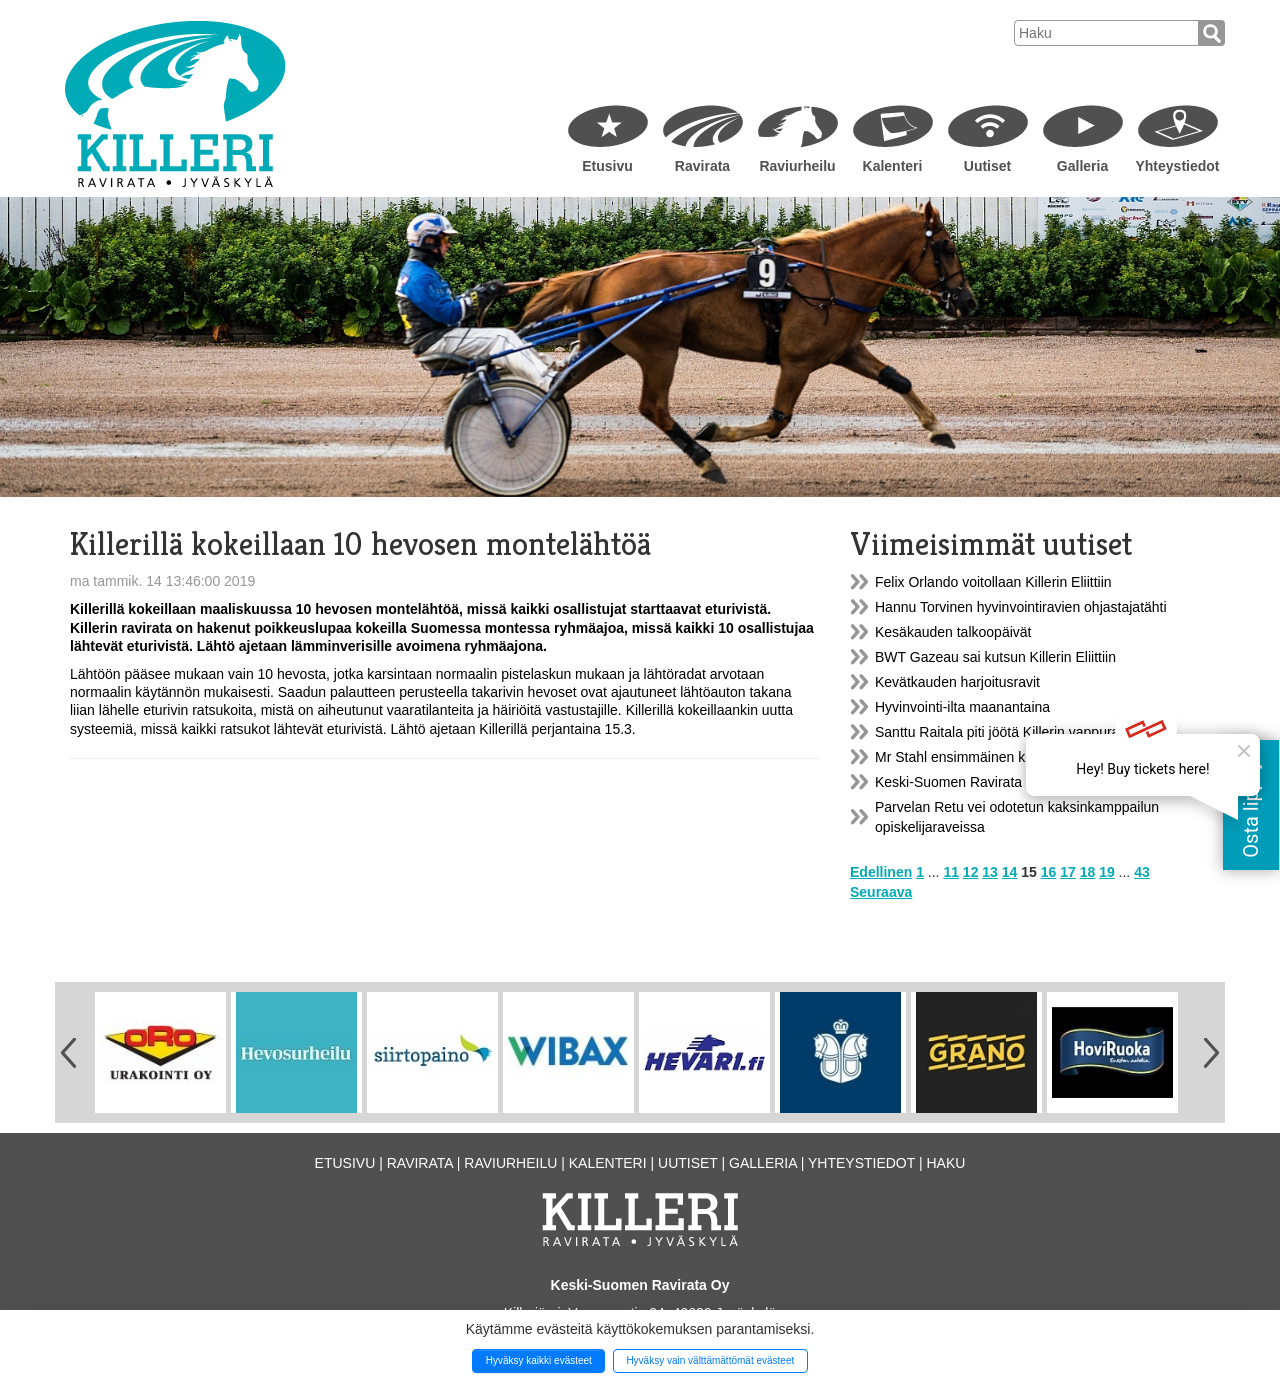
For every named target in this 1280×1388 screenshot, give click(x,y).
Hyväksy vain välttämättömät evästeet (710, 1360)
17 (1068, 872)
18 (1088, 872)
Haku (945, 1163)
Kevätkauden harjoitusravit (957, 682)
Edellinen (881, 872)
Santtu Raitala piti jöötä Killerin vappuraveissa (1017, 732)
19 (1107, 872)
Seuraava (881, 892)
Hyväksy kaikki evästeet (539, 1360)
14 (1010, 872)
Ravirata (702, 166)
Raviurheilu (797, 166)
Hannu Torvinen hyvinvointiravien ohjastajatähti (1021, 607)
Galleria (1082, 166)
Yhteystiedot (1177, 166)
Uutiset (987, 166)
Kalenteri (893, 166)
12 (971, 872)
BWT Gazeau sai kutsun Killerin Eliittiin (995, 657)
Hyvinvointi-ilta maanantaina (962, 707)
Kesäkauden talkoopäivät (953, 632)
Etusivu (607, 166)
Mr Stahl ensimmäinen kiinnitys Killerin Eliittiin (1016, 757)
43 (1142, 872)
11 (951, 872)
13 (990, 872)
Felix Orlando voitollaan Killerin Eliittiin (993, 582)
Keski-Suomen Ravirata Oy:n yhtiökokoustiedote (1025, 782)
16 (1049, 872)
